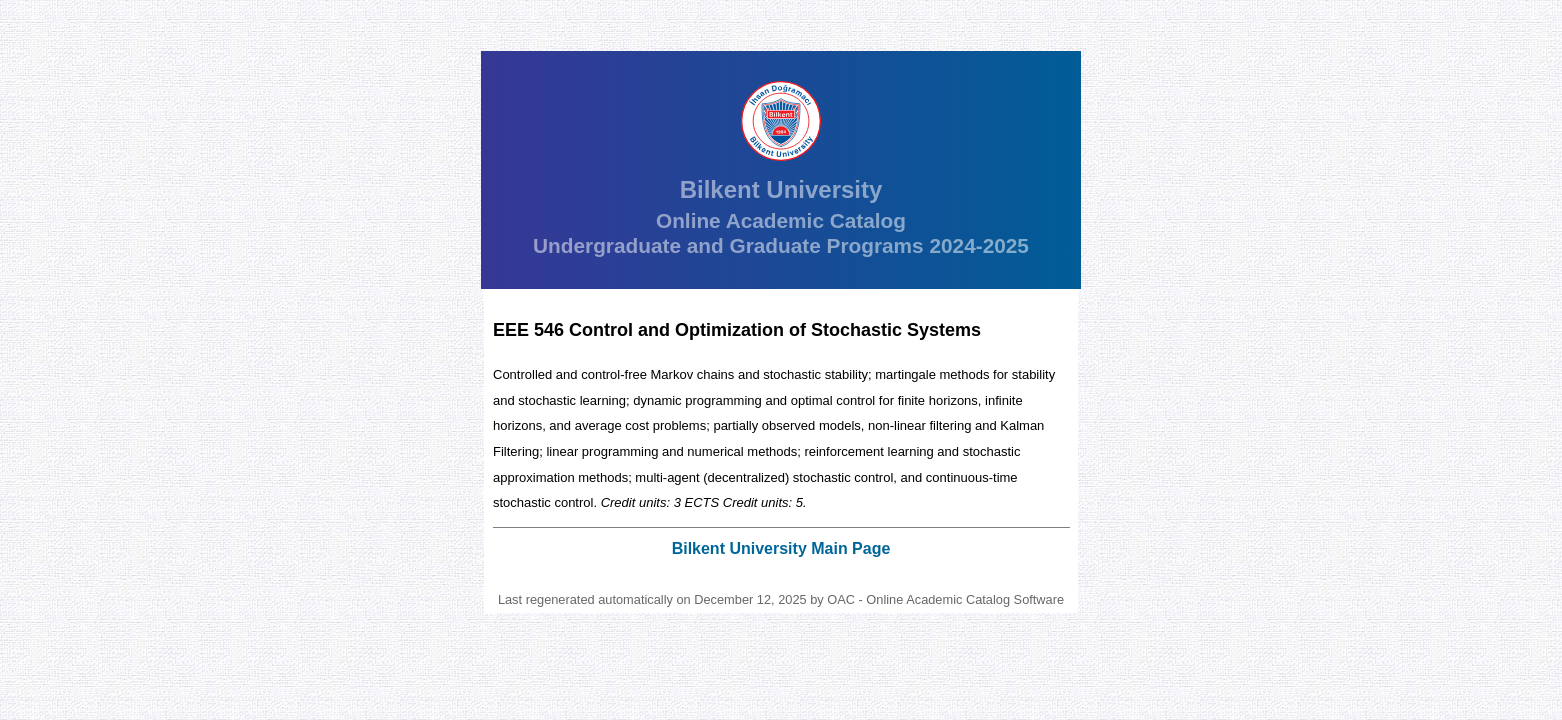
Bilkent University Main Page (781, 548)
